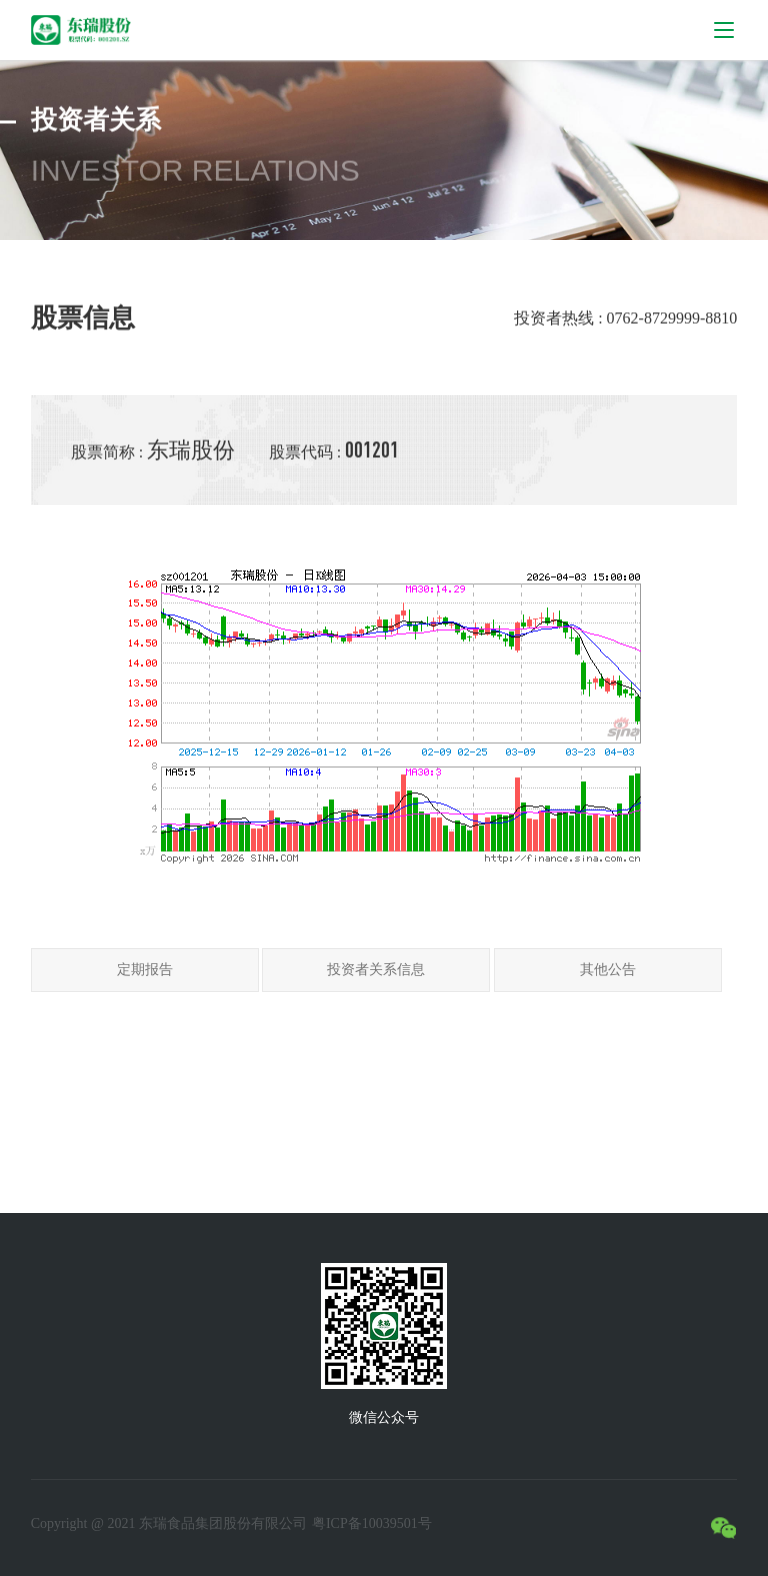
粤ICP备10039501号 (372, 1523)
